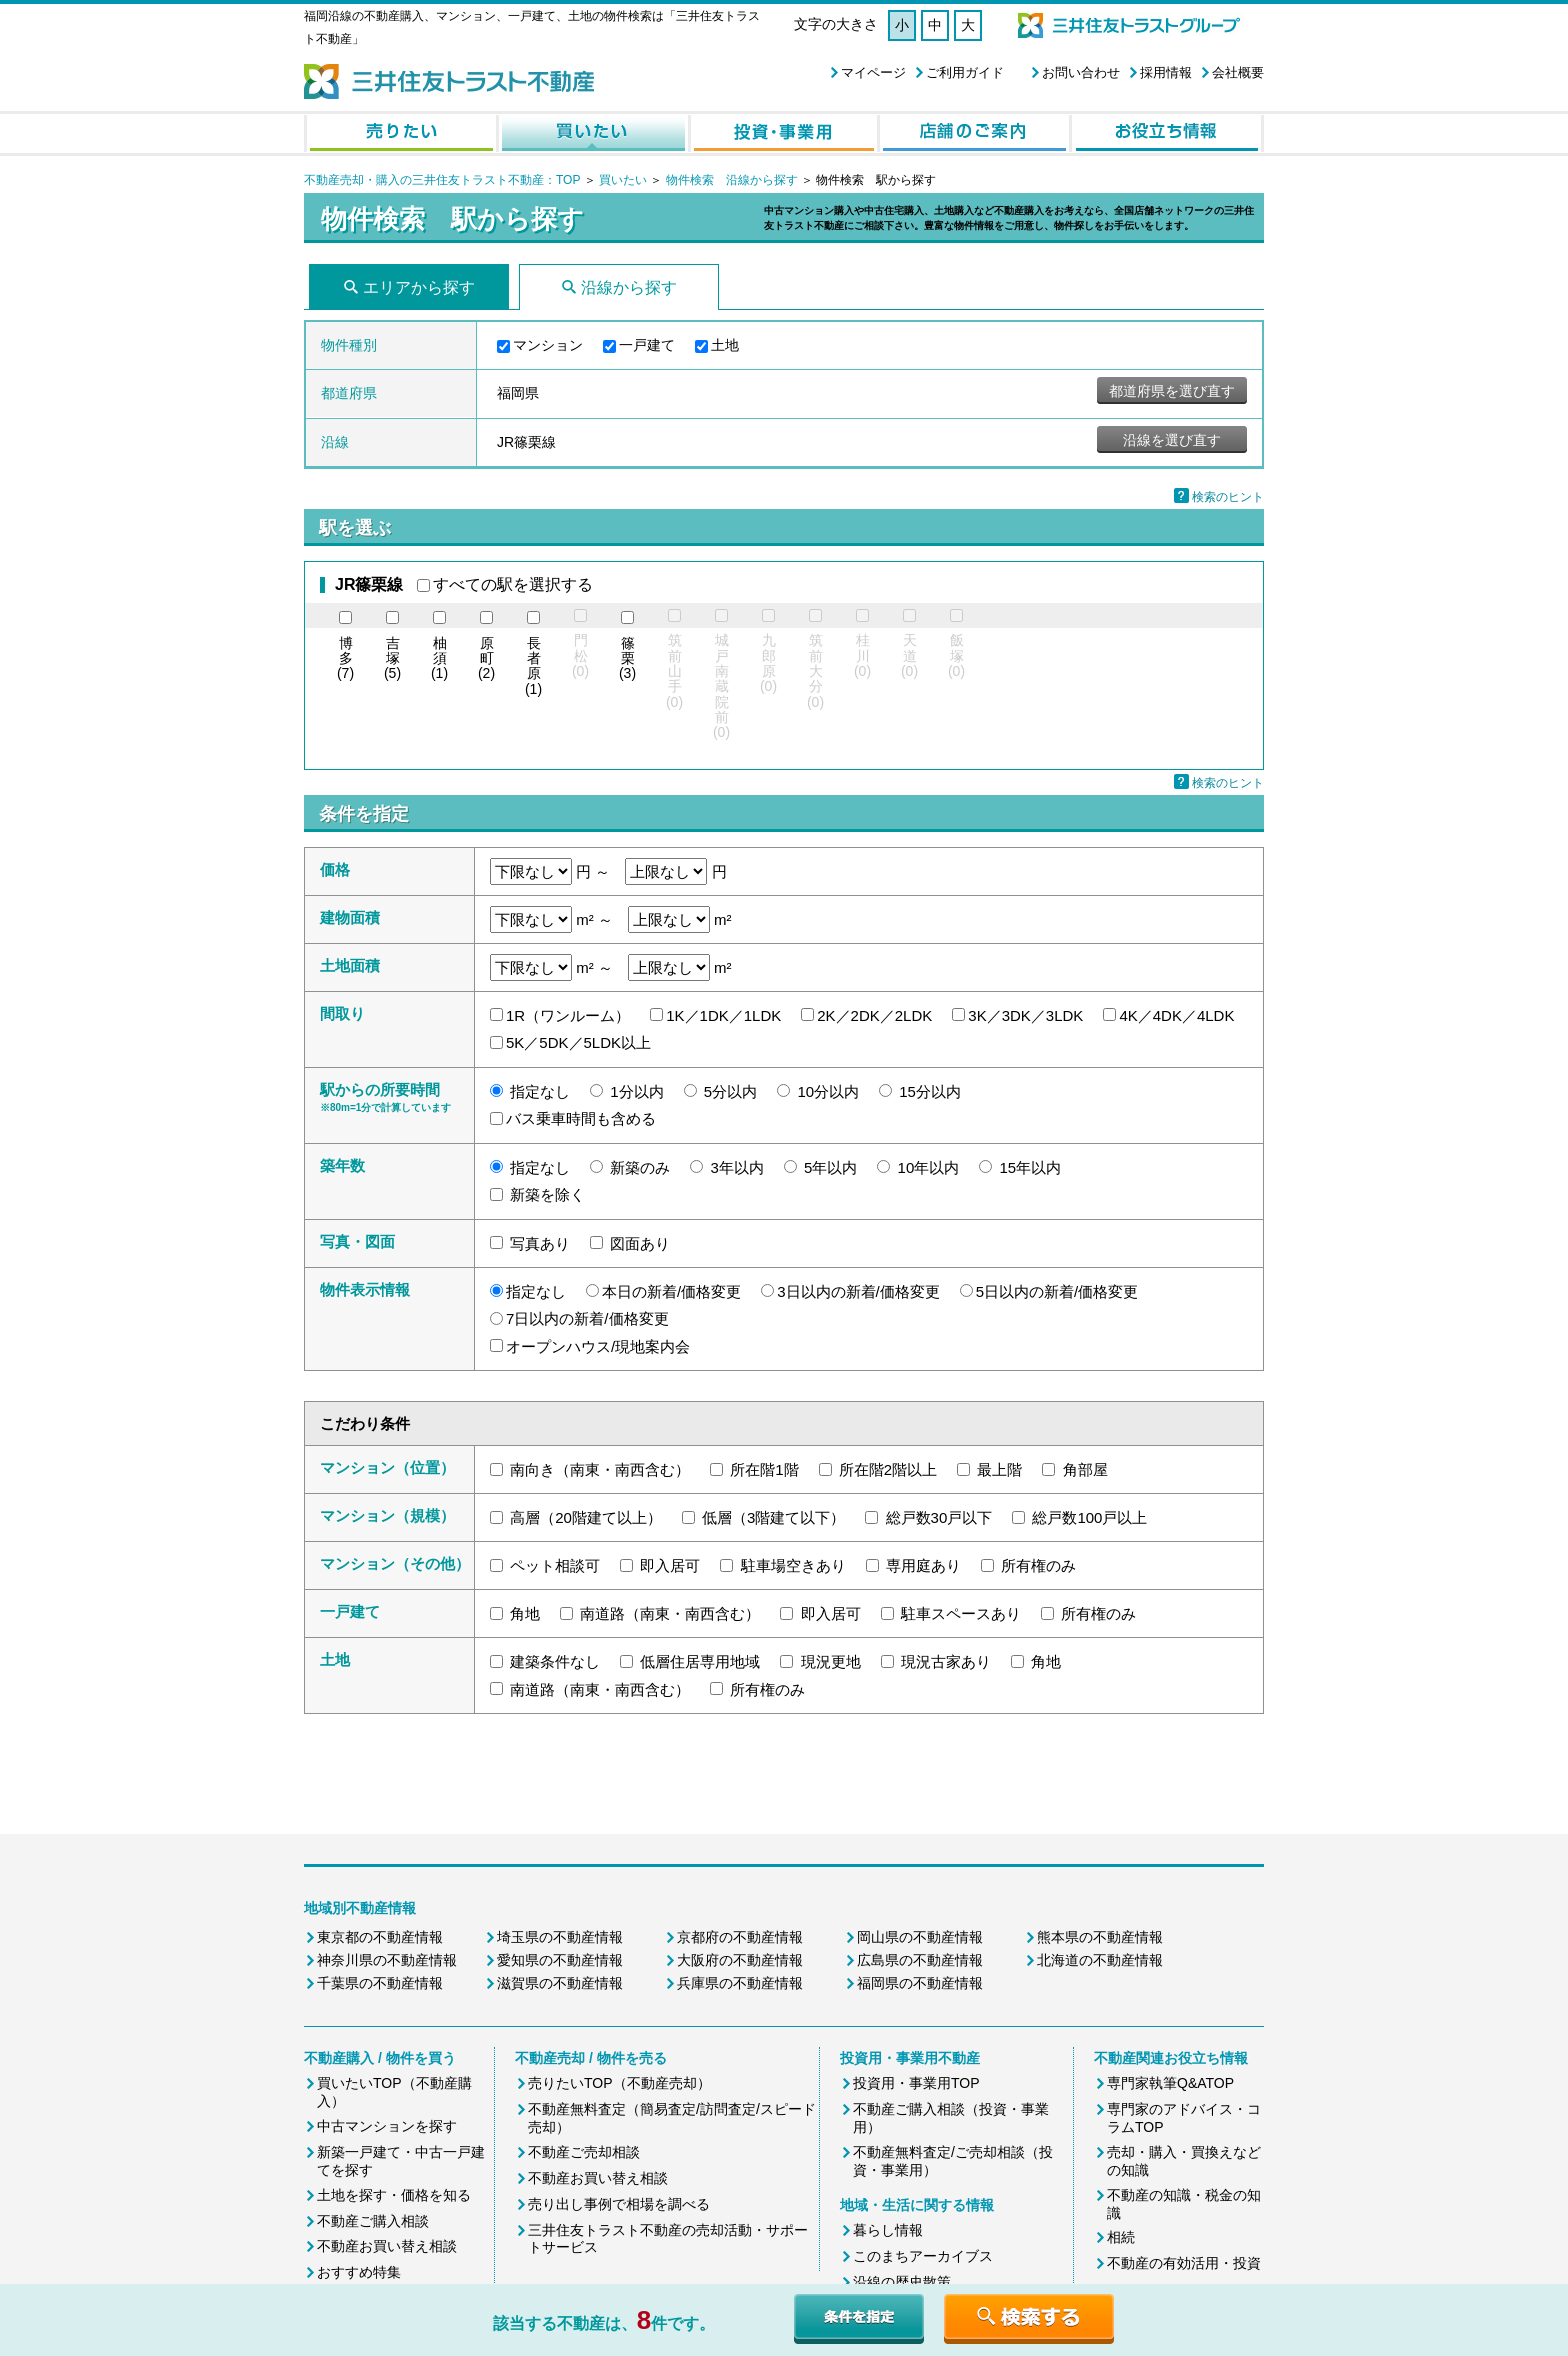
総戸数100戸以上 (1089, 1517)
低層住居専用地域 (700, 1661)
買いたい (624, 180)
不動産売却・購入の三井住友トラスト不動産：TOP (442, 180)
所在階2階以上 (888, 1469)
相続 (1121, 2237)
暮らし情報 (888, 2230)
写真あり (540, 1243)
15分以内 (930, 1091)
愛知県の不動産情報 (560, 1960)
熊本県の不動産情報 (1100, 1937)
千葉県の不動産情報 (380, 1983)
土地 (725, 345)
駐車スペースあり (961, 1613)
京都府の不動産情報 (740, 1937)
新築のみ (640, 1167)
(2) (486, 659)
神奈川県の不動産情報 (387, 1960)
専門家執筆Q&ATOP (1170, 2083)
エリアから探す (419, 287)
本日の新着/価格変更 (671, 1291)
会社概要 (1238, 72)
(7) (345, 659)
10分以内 (828, 1091)
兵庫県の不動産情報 (740, 1983)
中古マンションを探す (387, 2126)
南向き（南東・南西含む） (600, 1469)
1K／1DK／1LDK (723, 1015)
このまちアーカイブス (923, 2256)
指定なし (540, 1091)
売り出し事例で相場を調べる (619, 2204)
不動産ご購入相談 (373, 2221)
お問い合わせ (1081, 72)
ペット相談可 (555, 1565)
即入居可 (670, 1565)
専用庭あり (923, 1565)
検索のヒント (1228, 497)
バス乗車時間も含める (581, 1118)
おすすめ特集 (359, 2272)
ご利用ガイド (965, 72)
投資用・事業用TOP (916, 2083)
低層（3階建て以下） (773, 1517)
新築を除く (547, 1194)
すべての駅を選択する (513, 584)
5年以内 (830, 1167)
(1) (439, 659)
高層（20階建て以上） (586, 1517)
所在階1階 (764, 1469)
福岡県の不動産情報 (920, 1983)
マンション (548, 345)
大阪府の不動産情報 (740, 1960)
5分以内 (730, 1091)
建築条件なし (555, 1661)
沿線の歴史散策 (902, 2282)
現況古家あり (946, 1661)
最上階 (999, 1469)
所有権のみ (1038, 1565)
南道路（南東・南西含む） (670, 1613)
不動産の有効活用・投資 (1184, 2263)
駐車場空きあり (793, 1565)
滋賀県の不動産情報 (560, 1983)
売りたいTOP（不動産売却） (619, 2083)
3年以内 (737, 1167)
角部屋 (1085, 1469)
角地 (525, 1613)
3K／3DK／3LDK (1025, 1015)
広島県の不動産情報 (920, 1960)
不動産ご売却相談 (584, 2152)
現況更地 (831, 1661)
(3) (627, 659)
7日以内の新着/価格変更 (587, 1318)
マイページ (873, 72)
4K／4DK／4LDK (1176, 1015)
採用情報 (1166, 72)
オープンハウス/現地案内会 (598, 1346)
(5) (392, 659)
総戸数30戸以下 (939, 1517)
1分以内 (636, 1091)
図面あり (640, 1243)
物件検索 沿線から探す (732, 180)
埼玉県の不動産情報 (560, 1937)
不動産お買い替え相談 (387, 2246)
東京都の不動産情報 (380, 1937)
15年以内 (1030, 1167)
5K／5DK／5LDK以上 (578, 1042)
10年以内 (929, 1167)
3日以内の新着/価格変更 (858, 1291)
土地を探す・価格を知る (394, 2195)
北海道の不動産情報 (1100, 1960)
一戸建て (647, 345)
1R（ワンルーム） (568, 1015)
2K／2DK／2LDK (874, 1015)
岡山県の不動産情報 (920, 1937)
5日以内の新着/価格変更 (1057, 1291)
